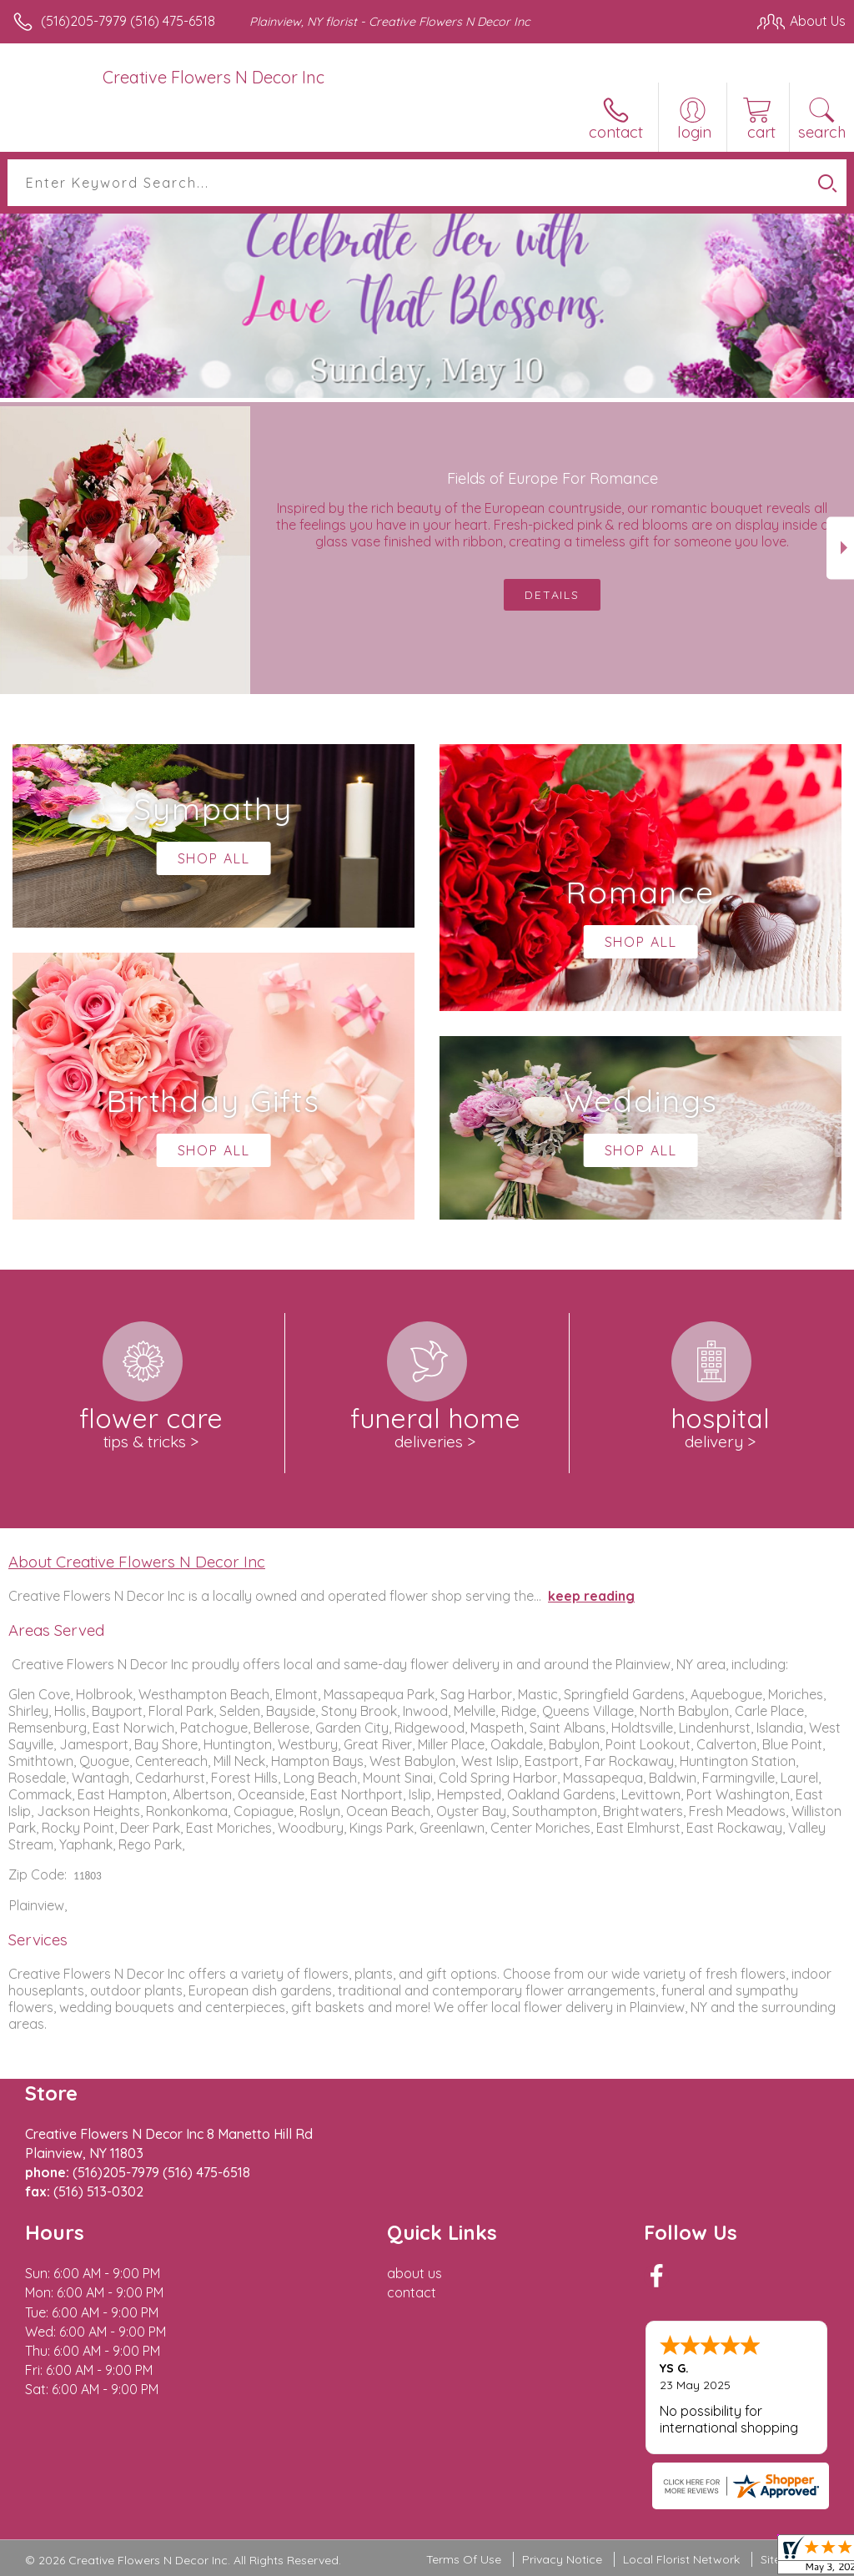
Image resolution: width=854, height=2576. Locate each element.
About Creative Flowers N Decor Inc (136, 1562)
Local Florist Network (681, 2559)
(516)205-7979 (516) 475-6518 (128, 21)
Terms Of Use (463, 2559)
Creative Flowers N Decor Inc (213, 77)
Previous (14, 547)
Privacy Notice (562, 2559)
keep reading (591, 1595)
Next (840, 547)
